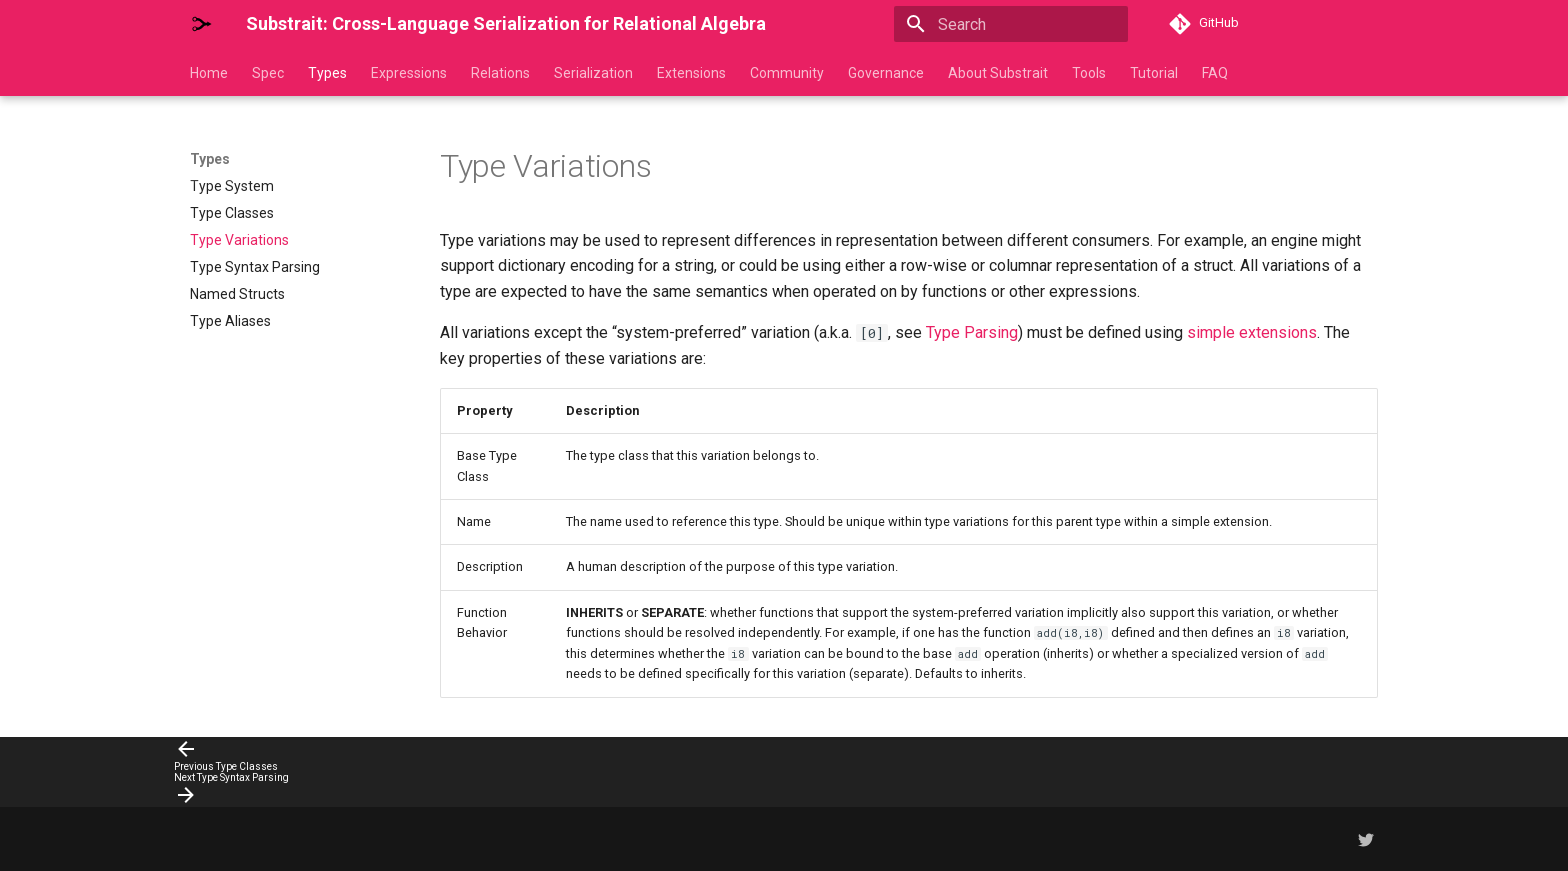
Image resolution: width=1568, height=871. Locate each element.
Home (209, 73)
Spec (268, 73)
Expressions (409, 73)
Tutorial (1154, 73)
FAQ (1215, 73)
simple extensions (1252, 332)
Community (787, 73)
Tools (1089, 73)
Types (327, 73)
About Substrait (998, 73)
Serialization (593, 73)
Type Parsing (972, 332)
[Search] (1011, 24)
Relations (500, 73)
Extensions (691, 73)
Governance (886, 73)
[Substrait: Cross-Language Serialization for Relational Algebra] (202, 24)
